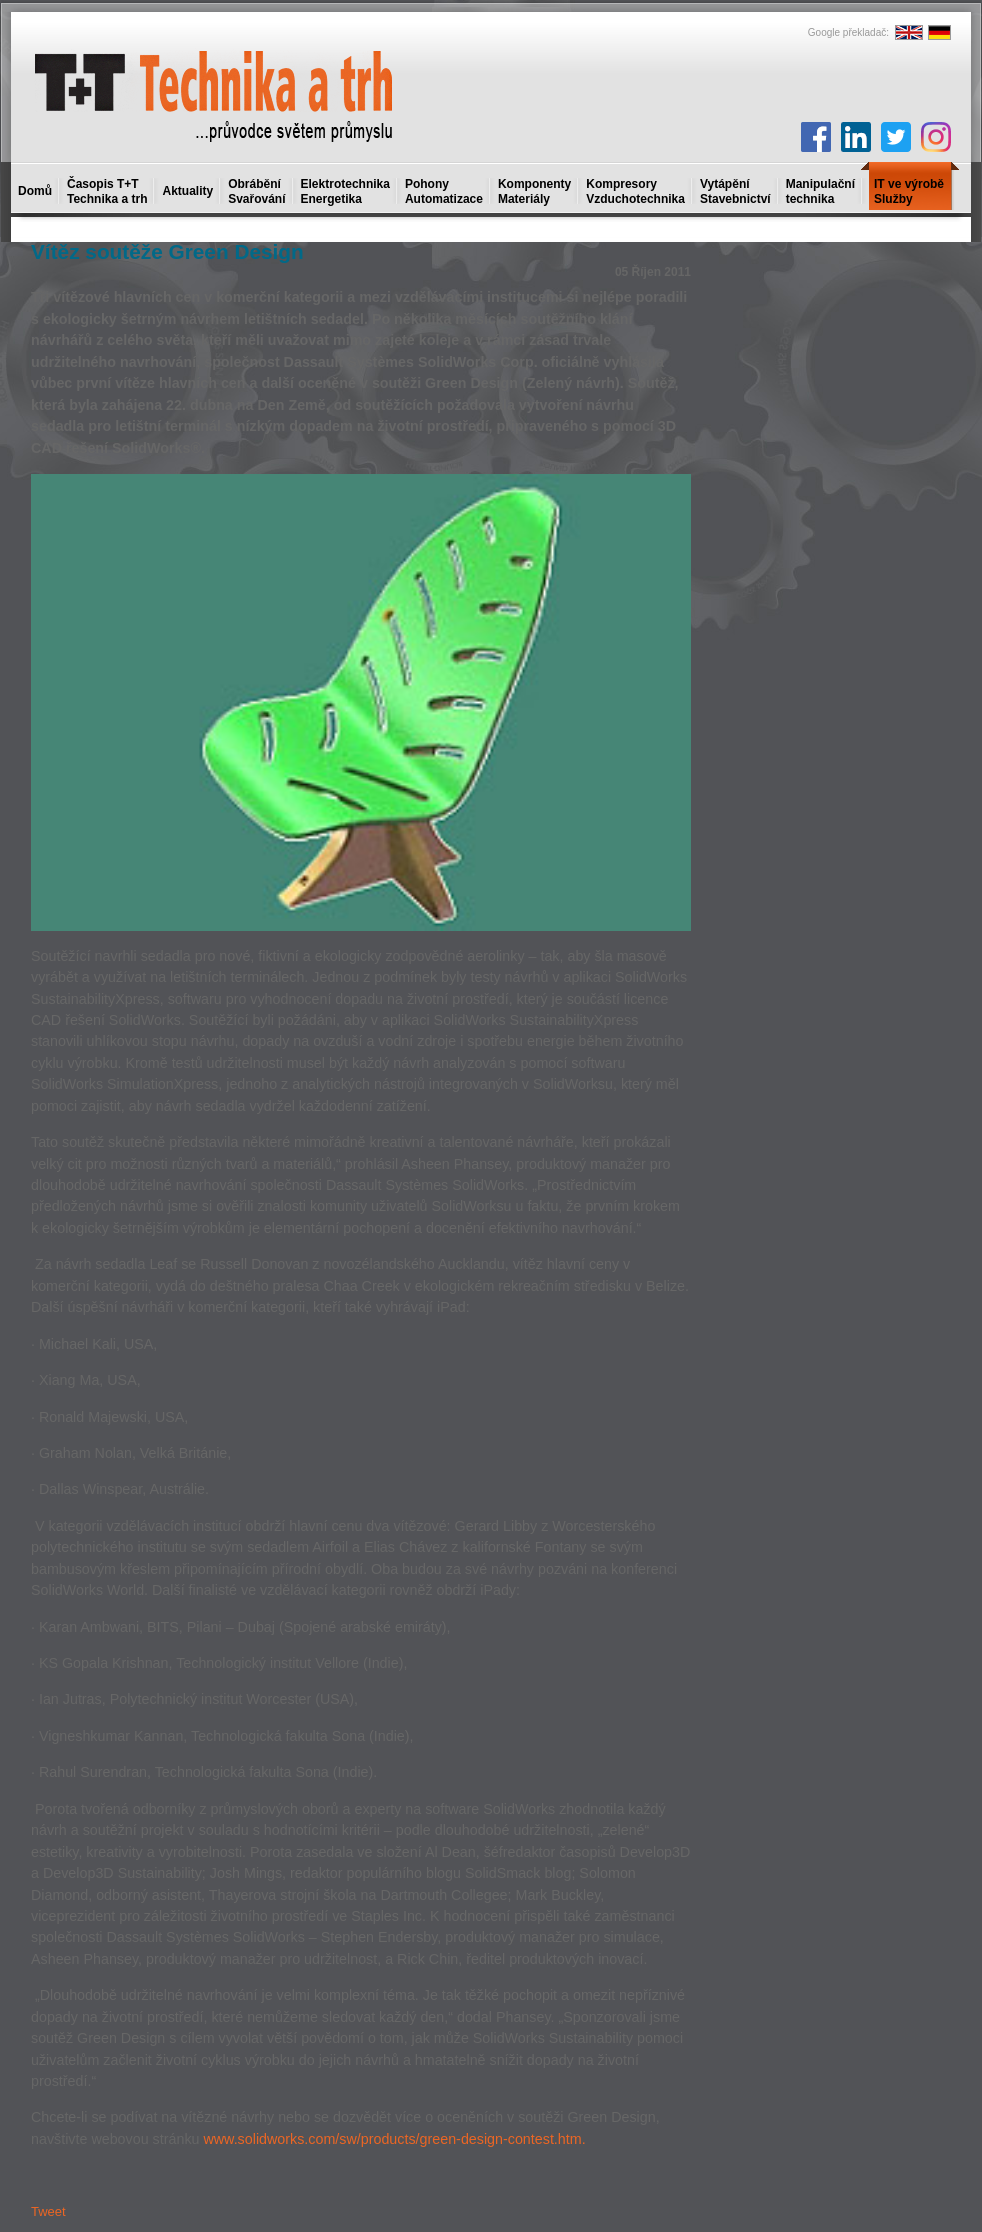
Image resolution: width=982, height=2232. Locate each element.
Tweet (48, 2211)
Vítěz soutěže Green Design (167, 251)
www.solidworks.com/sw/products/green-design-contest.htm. (394, 2139)
